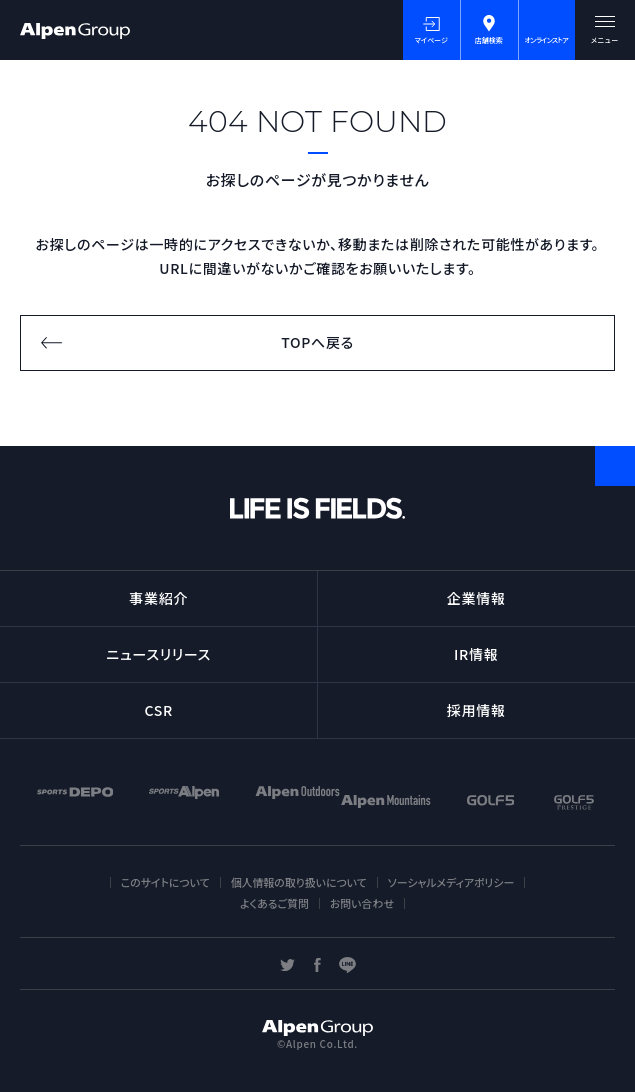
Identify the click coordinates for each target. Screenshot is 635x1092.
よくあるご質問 (274, 903)
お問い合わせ (362, 903)
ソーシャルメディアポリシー (451, 882)
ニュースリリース (158, 654)
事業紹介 (158, 598)
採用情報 (476, 710)
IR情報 (476, 654)
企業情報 (476, 598)
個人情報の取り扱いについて (299, 882)
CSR (159, 710)
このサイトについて (165, 882)
